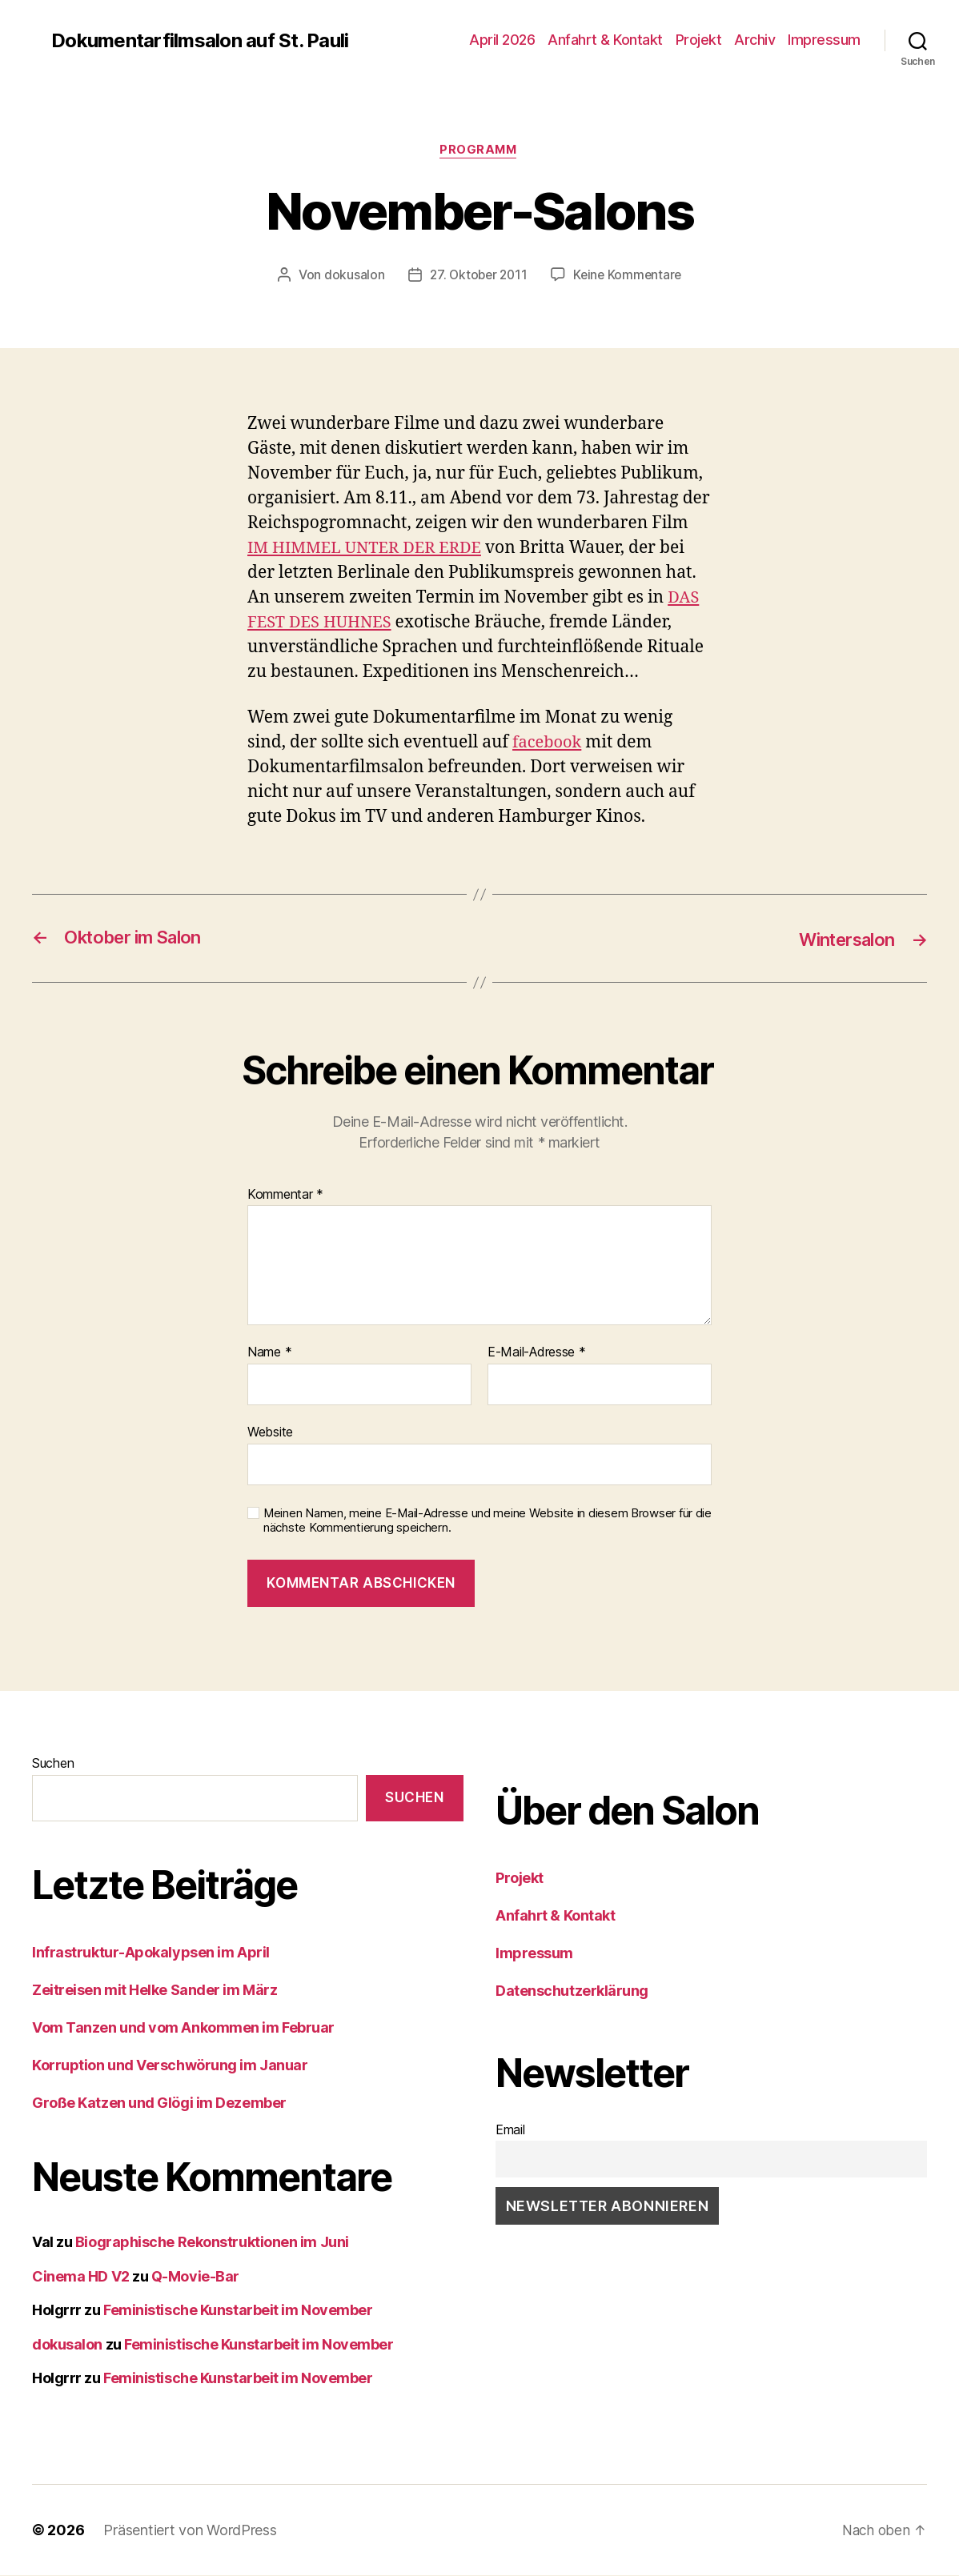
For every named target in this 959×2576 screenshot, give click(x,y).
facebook (548, 744)
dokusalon (350, 276)
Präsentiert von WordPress (189, 2530)
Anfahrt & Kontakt (605, 39)
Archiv (754, 39)
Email (510, 2130)
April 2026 (502, 39)
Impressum (824, 39)
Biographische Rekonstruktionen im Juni (212, 2243)
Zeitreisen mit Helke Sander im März (154, 1991)
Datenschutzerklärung (572, 1991)
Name (269, 1354)
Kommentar (285, 1195)
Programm (479, 151)
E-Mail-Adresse (537, 1354)
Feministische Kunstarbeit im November (237, 2311)
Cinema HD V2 (81, 2277)
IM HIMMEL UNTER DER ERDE (369, 549)
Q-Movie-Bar (195, 2277)
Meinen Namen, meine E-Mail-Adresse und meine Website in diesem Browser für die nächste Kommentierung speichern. (487, 1521)
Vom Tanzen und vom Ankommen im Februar (183, 2029)
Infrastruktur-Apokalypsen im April (151, 1953)
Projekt (699, 39)
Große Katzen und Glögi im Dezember (159, 2104)
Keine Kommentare (629, 276)
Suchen (53, 1764)
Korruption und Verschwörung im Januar (169, 2066)
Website (270, 1432)
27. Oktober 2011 (477, 276)
